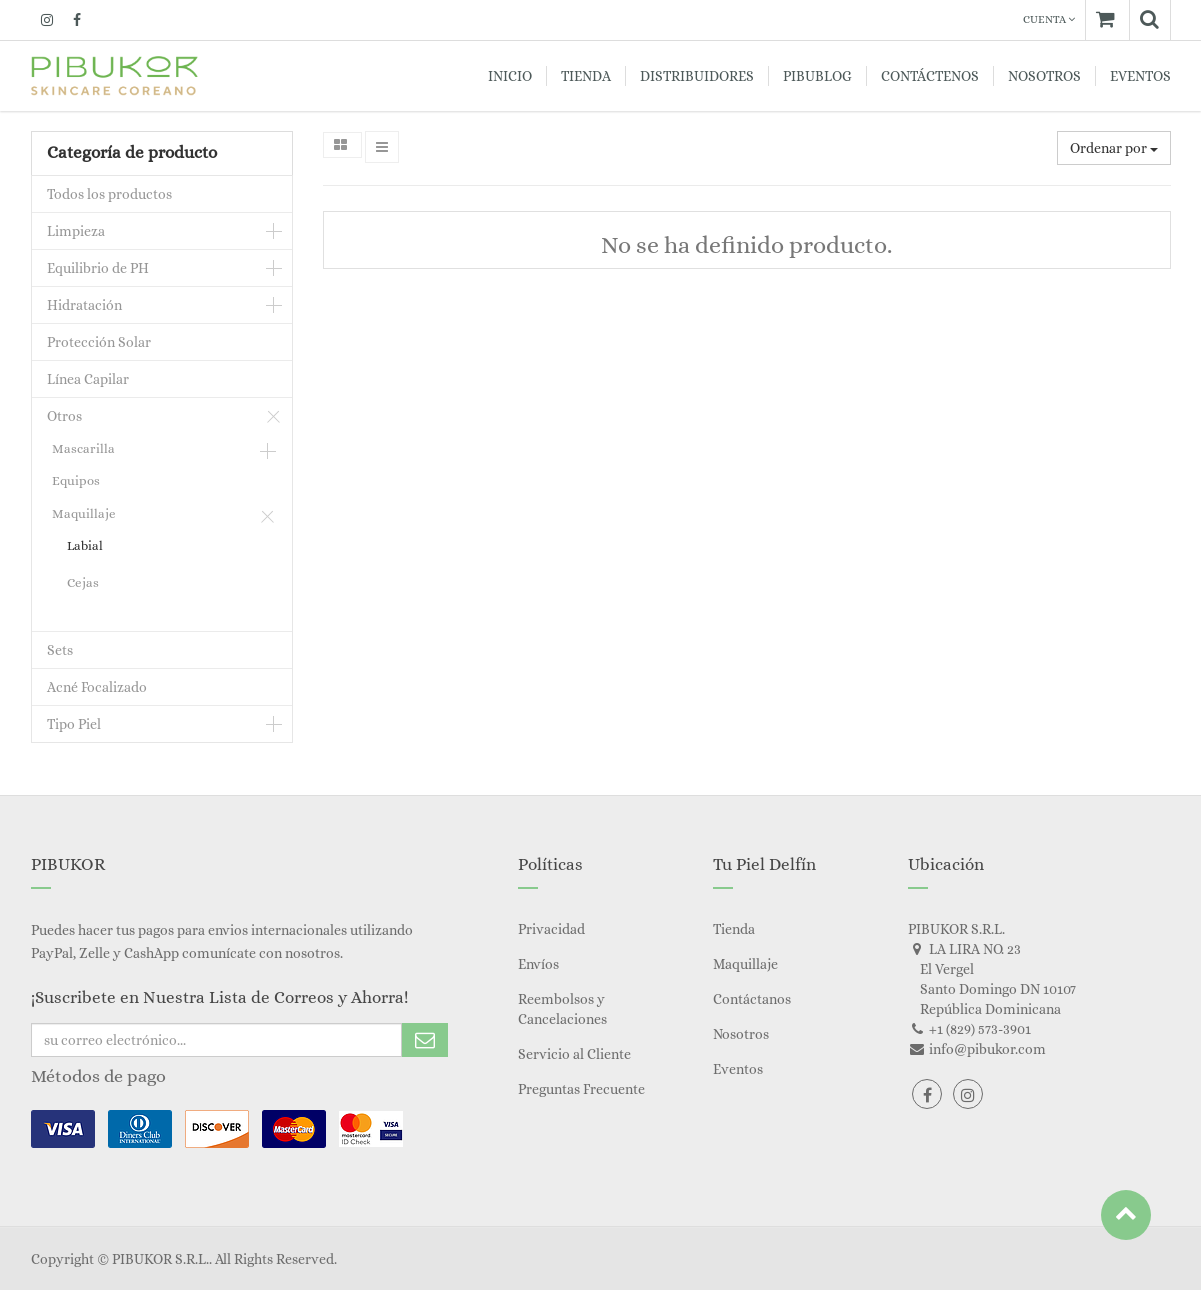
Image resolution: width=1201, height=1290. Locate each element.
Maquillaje (84, 513)
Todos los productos (109, 194)
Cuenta (1049, 19)
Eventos (738, 1069)
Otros (64, 416)
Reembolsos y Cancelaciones (562, 1009)
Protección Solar (99, 342)
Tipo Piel (74, 724)
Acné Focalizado (97, 687)
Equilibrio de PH (98, 268)
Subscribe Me (425, 1040)
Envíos (538, 964)
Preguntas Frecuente (581, 1089)
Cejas (83, 582)
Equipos (76, 480)
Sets (60, 650)
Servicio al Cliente (574, 1054)
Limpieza (76, 231)
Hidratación (84, 305)
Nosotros (741, 1034)
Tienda (734, 929)
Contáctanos (752, 999)
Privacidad (551, 929)
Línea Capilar (88, 379)
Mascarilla (83, 448)
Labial (85, 545)
